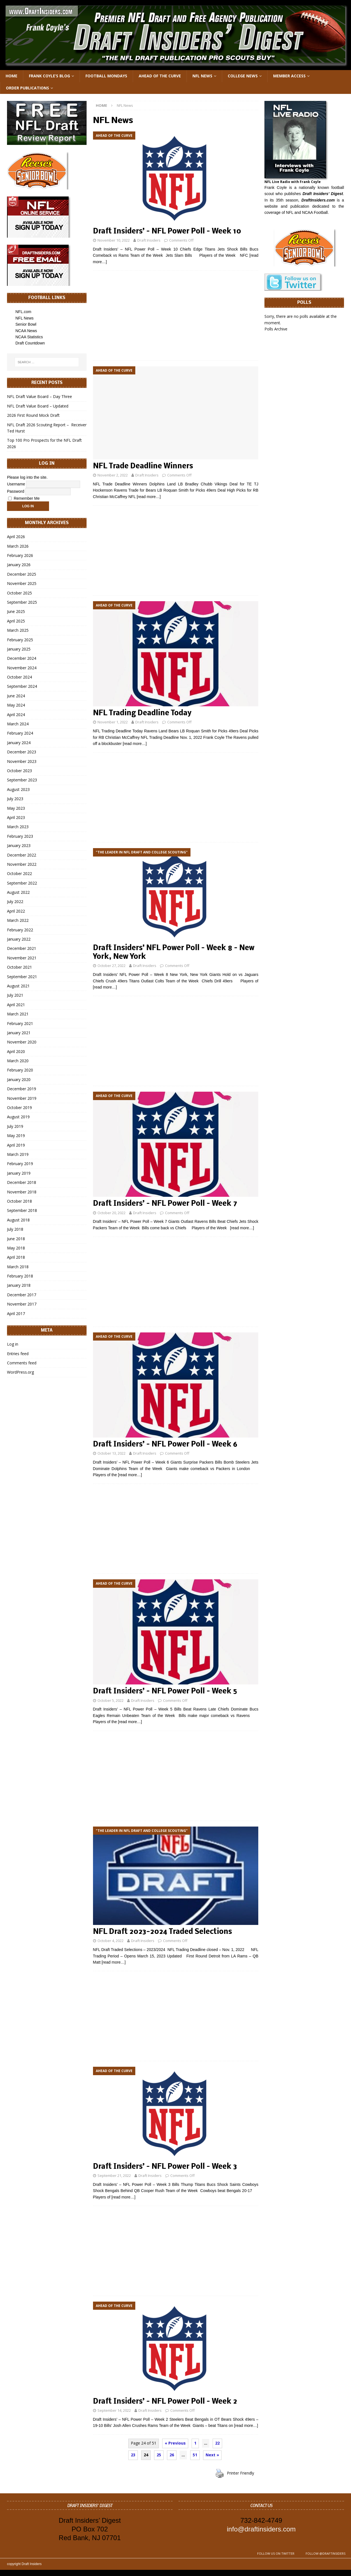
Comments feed (21, 1362)
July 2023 (15, 798)
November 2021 (21, 957)
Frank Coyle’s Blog (49, 75)
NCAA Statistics (29, 337)
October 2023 (19, 770)
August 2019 (18, 1116)
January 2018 (19, 1285)
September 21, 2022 (114, 2175)
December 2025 (21, 574)
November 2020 (21, 1042)
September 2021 (22, 976)
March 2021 (18, 1014)
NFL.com (23, 311)
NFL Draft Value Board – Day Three (39, 396)
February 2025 (20, 639)
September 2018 (22, 1210)
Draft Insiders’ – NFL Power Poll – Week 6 (165, 1444)
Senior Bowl (25, 324)
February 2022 (20, 929)
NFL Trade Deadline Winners (143, 466)
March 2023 (18, 826)
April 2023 (16, 817)
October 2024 (19, 677)
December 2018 (21, 1182)
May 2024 (16, 705)
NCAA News (26, 330)
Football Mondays (106, 75)
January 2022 (19, 939)
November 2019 (21, 1098)
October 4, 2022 (110, 1940)
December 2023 (21, 751)
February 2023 (20, 836)
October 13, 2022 (111, 1453)
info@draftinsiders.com (261, 2529)
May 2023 (16, 808)
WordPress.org (20, 1372)
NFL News (202, 75)
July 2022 (15, 901)
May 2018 (16, 1248)
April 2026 (16, 536)
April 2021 (16, 1004)
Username (16, 484)
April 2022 (16, 911)
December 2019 (21, 1088)
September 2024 (22, 686)
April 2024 (16, 714)
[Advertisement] (176, 315)
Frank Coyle (275, 187)
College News (243, 75)
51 (195, 2454)
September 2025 (22, 602)
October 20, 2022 (111, 1212)
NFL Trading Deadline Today (142, 713)
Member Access (289, 75)
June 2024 (16, 695)
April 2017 (16, 1313)
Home (11, 75)
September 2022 (22, 883)
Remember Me (23, 498)
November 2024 (21, 667)
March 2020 (18, 1060)
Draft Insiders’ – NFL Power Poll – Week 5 (165, 1691)
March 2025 (18, 630)
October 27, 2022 (111, 965)
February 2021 (20, 1023)
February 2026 (20, 555)
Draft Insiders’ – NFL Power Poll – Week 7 (165, 1204)
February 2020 (20, 1070)
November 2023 (21, 761)
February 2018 (20, 1276)
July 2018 (15, 1229)
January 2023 (19, 845)
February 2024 (20, 733)
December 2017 (21, 1294)
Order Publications (27, 88)
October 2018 (19, 1201)
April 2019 (16, 1145)
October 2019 (19, 1107)
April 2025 (16, 621)
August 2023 (18, 789)
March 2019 (18, 1154)
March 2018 (18, 1266)
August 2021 (18, 986)
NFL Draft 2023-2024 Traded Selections (162, 1932)
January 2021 (19, 1032)
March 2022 (18, 920)
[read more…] (149, 496)
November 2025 (21, 583)
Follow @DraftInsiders (325, 2553)
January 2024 (19, 742)
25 (159, 2454)
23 (133, 2454)
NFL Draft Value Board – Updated (37, 406)
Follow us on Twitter (275, 2553)
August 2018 (18, 1220)
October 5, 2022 (110, 1700)
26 (171, 2454)
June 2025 (16, 611)
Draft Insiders (149, 240)
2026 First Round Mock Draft (33, 415)
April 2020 (16, 1051)
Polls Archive (275, 329)
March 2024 (18, 723)
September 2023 (22, 780)
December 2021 (21, 948)
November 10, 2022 (113, 240)
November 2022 (21, 864)
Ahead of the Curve (160, 75)
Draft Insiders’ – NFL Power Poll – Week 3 (165, 2167)
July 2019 (15, 1126)
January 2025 (19, 649)
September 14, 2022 (114, 2410)
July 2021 (15, 995)
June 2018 (16, 1238)
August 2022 (18, 892)
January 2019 (19, 1173)
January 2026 (19, 564)
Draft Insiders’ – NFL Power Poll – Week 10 (167, 231)
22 (217, 2443)
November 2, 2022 (112, 475)
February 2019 (20, 1163)
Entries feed (18, 1353)
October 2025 (19, 593)
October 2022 (19, 873)
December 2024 (21, 658)
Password (15, 491)
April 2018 (16, 1257)
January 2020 (19, 1079)
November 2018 (21, 1192)
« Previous (175, 2443)
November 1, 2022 (112, 722)
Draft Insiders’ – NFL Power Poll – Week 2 (165, 2402)
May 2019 (16, 1135)
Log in (12, 1344)
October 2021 (19, 967)
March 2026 (18, 546)
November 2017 (21, 1304)
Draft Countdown (30, 343)
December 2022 (21, 855)
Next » (212, 2454)
